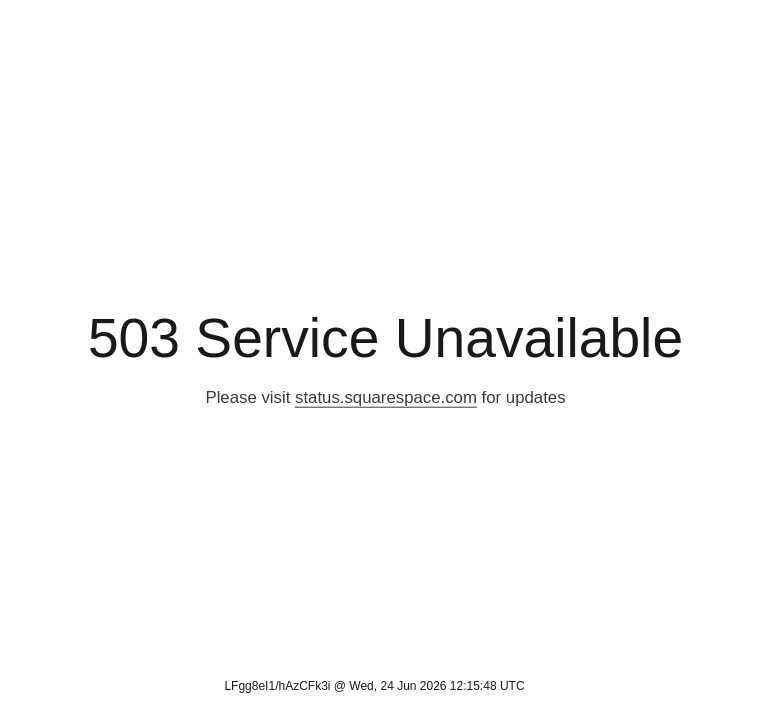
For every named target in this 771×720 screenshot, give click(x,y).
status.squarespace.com (386, 397)
